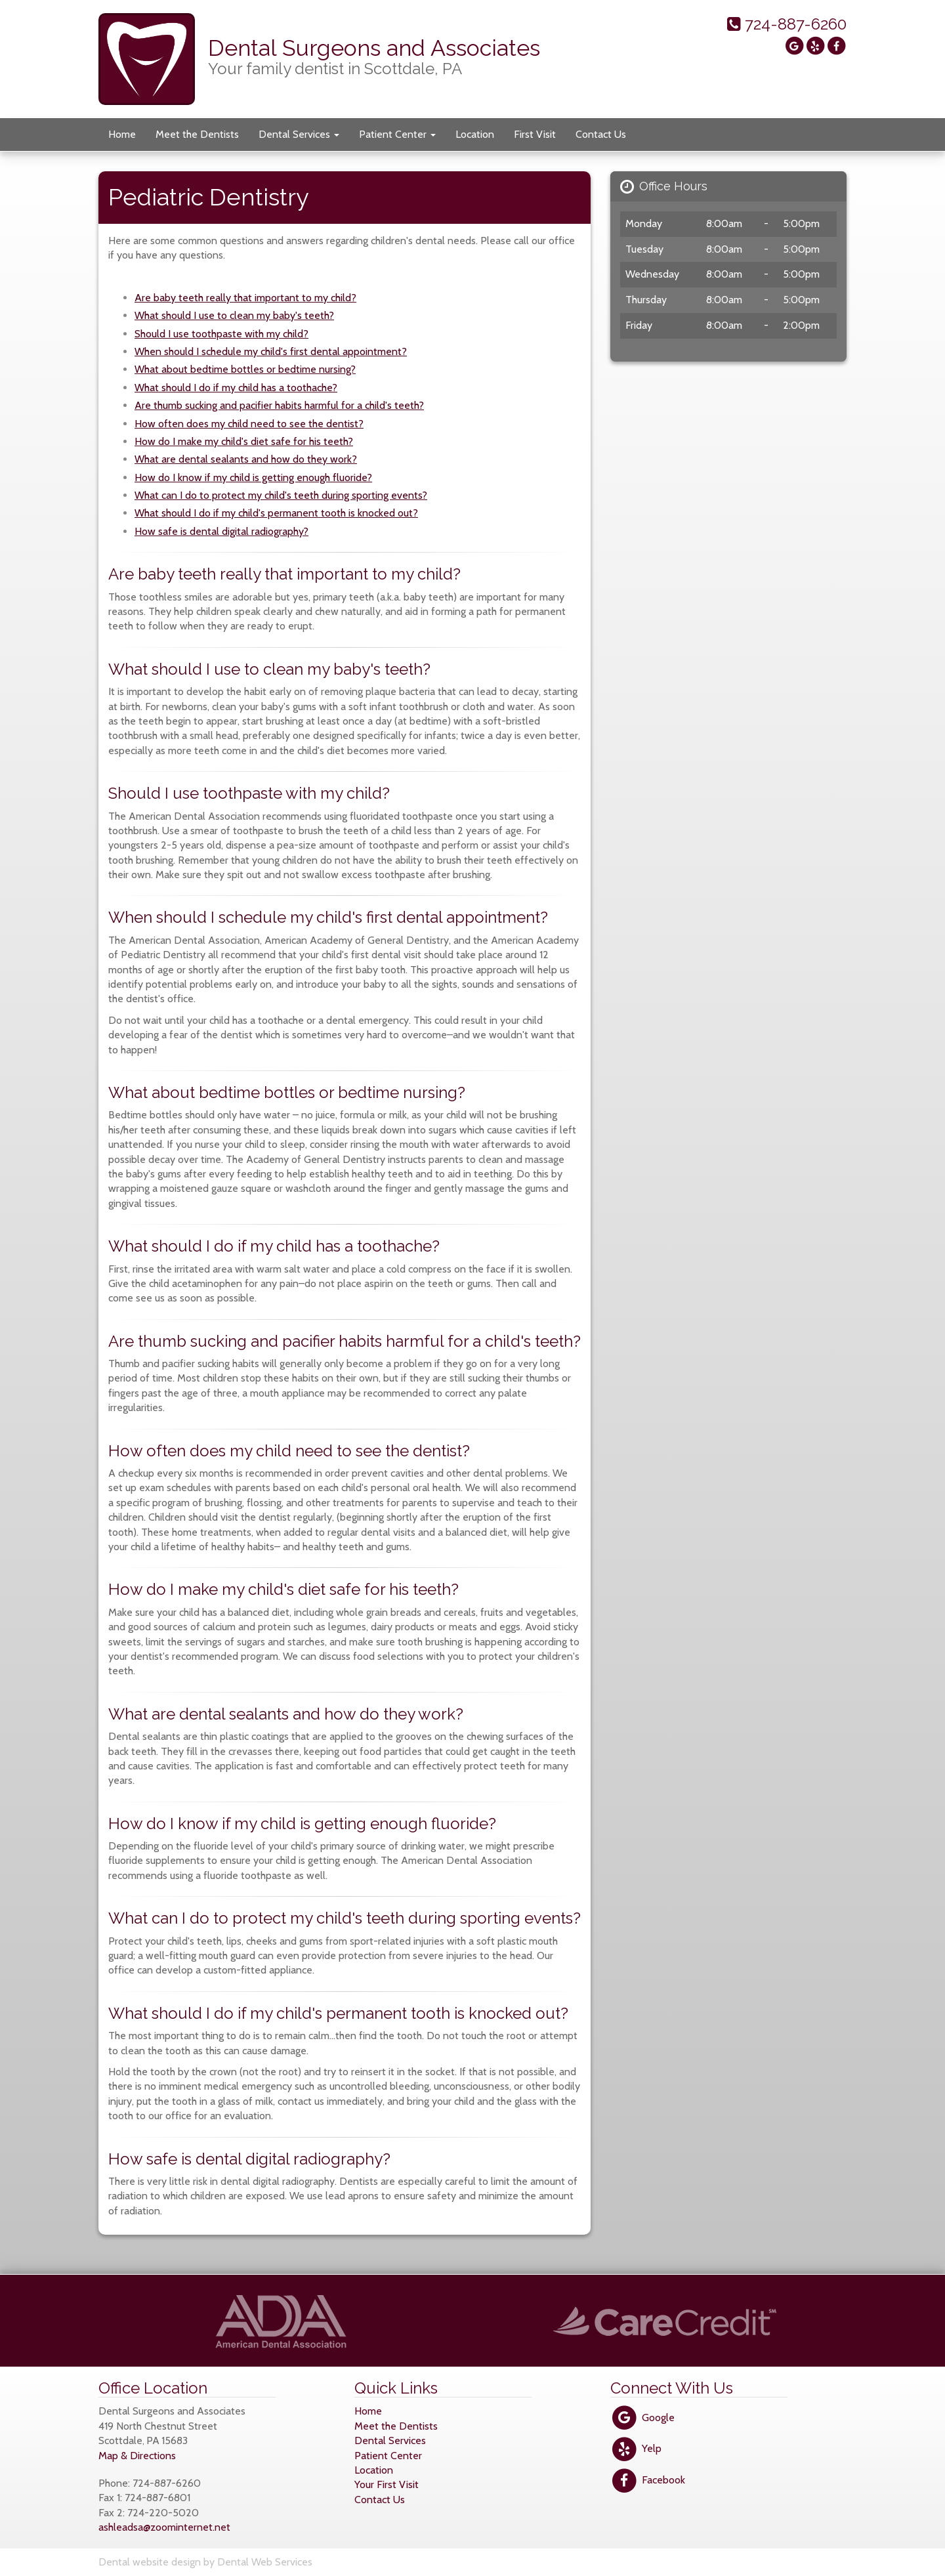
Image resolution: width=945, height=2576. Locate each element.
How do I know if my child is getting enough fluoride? (253, 477)
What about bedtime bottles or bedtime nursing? (245, 369)
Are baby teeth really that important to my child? (245, 297)
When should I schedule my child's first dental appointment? (271, 351)
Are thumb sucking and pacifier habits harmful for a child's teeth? (279, 405)
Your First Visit (386, 2484)
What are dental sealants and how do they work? (246, 459)
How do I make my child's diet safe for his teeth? (244, 441)
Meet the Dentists (197, 134)
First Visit (535, 134)
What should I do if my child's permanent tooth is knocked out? (276, 513)
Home (122, 134)
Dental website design (149, 2562)
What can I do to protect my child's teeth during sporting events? (281, 495)
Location (474, 134)
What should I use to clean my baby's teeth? (234, 315)
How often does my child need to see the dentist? (249, 423)
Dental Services (299, 134)
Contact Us (601, 134)
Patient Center (397, 134)
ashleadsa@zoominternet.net (164, 2527)
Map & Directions (137, 2455)
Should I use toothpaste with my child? (221, 333)
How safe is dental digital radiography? (221, 531)
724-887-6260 (787, 23)
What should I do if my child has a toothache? (236, 387)
